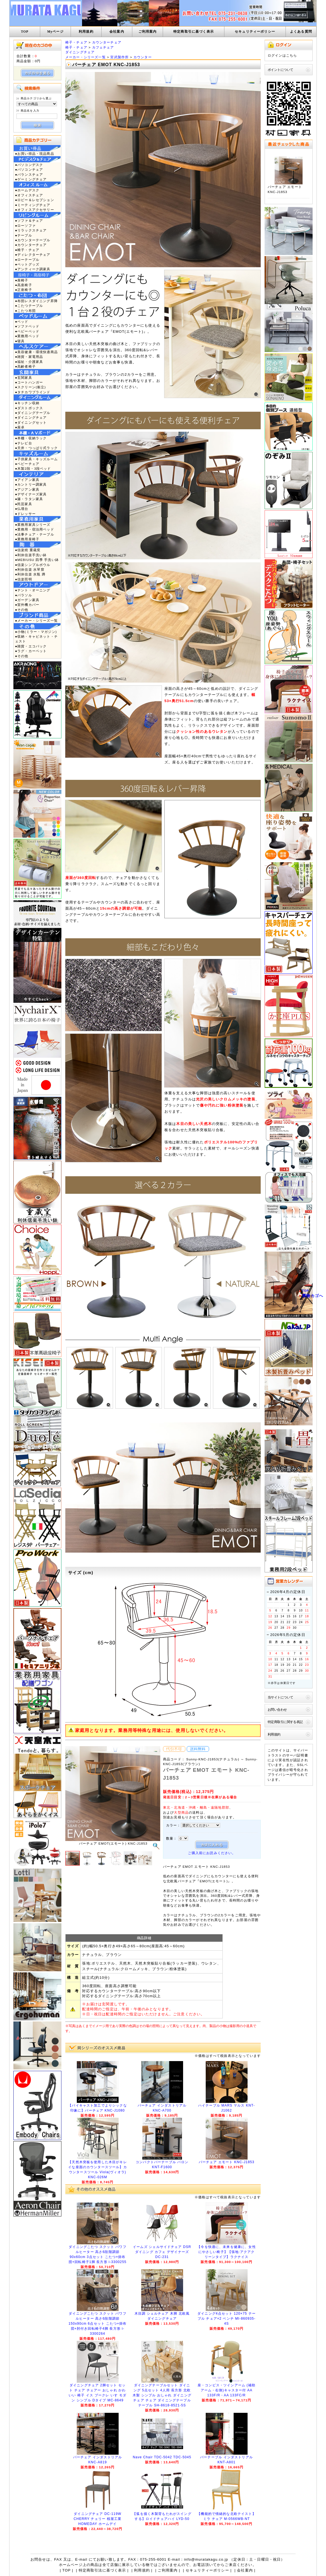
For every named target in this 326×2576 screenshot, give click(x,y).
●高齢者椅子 (25, 366)
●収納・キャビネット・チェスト (36, 639)
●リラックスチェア (31, 230)
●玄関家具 (23, 377)
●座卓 (20, 427)
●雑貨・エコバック (31, 646)
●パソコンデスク (29, 165)
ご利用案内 (147, 31)
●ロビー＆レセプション (34, 200)
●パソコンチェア (29, 169)
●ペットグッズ (27, 264)
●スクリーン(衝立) (30, 387)
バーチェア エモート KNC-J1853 (227, 2162)
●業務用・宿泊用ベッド (34, 529)
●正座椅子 (23, 289)
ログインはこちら (282, 55)
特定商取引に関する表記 (285, 1722)
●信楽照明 (23, 579)
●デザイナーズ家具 (31, 494)
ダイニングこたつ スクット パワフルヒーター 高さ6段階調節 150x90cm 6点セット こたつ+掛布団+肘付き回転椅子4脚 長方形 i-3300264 (97, 2324)
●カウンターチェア (31, 245)
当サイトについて (280, 1697)
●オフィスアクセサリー (34, 209)
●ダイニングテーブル (33, 413)
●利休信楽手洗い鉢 (31, 555)
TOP (24, 31)
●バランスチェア (29, 174)
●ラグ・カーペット (31, 651)
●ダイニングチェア (31, 417)
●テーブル (23, 235)
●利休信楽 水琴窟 (29, 569)
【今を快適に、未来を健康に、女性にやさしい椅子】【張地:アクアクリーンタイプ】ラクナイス (226, 2252)
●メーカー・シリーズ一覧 (36, 620)
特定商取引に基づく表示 (193, 31)
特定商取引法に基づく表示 (102, 2570)
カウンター (142, 57)
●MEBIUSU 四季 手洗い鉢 (37, 560)
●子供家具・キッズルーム (36, 459)
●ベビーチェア (27, 464)
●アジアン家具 (27, 489)
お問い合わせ (277, 1709)
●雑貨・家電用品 (29, 356)
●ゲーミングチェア (31, 179)
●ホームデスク (27, 190)
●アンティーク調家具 (33, 269)
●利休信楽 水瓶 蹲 (30, 574)
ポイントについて (280, 69)
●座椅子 (21, 280)
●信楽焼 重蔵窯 (28, 550)
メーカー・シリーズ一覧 (85, 57)
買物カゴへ (312, 1295)
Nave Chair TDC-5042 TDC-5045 (162, 2457)
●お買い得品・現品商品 (34, 153)
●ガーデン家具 (27, 600)
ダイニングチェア (80, 52)
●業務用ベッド (27, 336)
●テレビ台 (23, 443)
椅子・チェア (76, 42)
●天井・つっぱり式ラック (36, 448)
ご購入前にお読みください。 (212, 1853)
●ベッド (21, 321)
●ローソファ (25, 225)
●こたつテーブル (29, 305)
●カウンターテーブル (33, 240)
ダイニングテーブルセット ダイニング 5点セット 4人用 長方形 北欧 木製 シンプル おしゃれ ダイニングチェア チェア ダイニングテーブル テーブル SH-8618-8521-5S (162, 2395)
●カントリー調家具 (31, 484)
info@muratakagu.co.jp (206, 2559)
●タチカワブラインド (33, 392)
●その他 (21, 609)
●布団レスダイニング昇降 (36, 301)
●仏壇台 (21, 508)
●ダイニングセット (31, 422)
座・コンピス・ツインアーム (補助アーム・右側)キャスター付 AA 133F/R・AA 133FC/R (226, 2390)
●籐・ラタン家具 (29, 499)
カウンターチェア (106, 42)
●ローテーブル (27, 259)
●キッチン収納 (27, 403)
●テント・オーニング (33, 590)
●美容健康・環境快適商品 (36, 352)
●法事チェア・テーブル (34, 534)
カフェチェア (103, 47)
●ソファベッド (27, 326)
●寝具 (20, 341)
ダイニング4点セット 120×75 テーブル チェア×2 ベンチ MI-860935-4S (226, 2319)
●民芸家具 (23, 504)
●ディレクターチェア (33, 254)
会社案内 (116, 31)
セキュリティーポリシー (255, 31)
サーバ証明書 (297, 1755)
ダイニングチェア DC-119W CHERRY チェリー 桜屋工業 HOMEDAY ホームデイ (97, 2519)
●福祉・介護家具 (29, 361)
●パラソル (23, 595)
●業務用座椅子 (27, 539)
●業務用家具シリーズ (33, 524)
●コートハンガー (29, 382)
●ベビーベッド (27, 331)
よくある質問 (301, 31)
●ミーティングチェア (33, 205)
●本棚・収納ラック (31, 438)
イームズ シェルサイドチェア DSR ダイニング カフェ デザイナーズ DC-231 (162, 2252)
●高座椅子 (23, 285)
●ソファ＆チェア (29, 220)
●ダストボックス (29, 408)
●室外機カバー (27, 604)
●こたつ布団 (25, 310)
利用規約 (86, 31)
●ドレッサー (25, 513)
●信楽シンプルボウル (33, 565)
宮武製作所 (119, 57)
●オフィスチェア (29, 195)
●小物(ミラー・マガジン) (36, 631)
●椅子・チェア (27, 250)
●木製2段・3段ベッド (33, 468)
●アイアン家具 (27, 479)
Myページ (55, 31)
